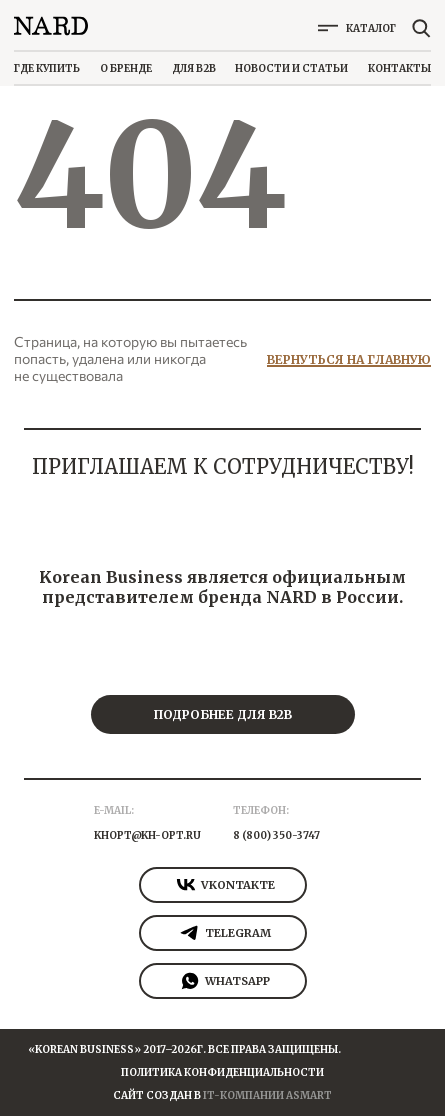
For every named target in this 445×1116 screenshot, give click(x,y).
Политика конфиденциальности (222, 1072)
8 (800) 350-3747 (276, 835)
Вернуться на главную (349, 359)
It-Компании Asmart (267, 1095)
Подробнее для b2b (222, 714)
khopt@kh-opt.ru (147, 835)
